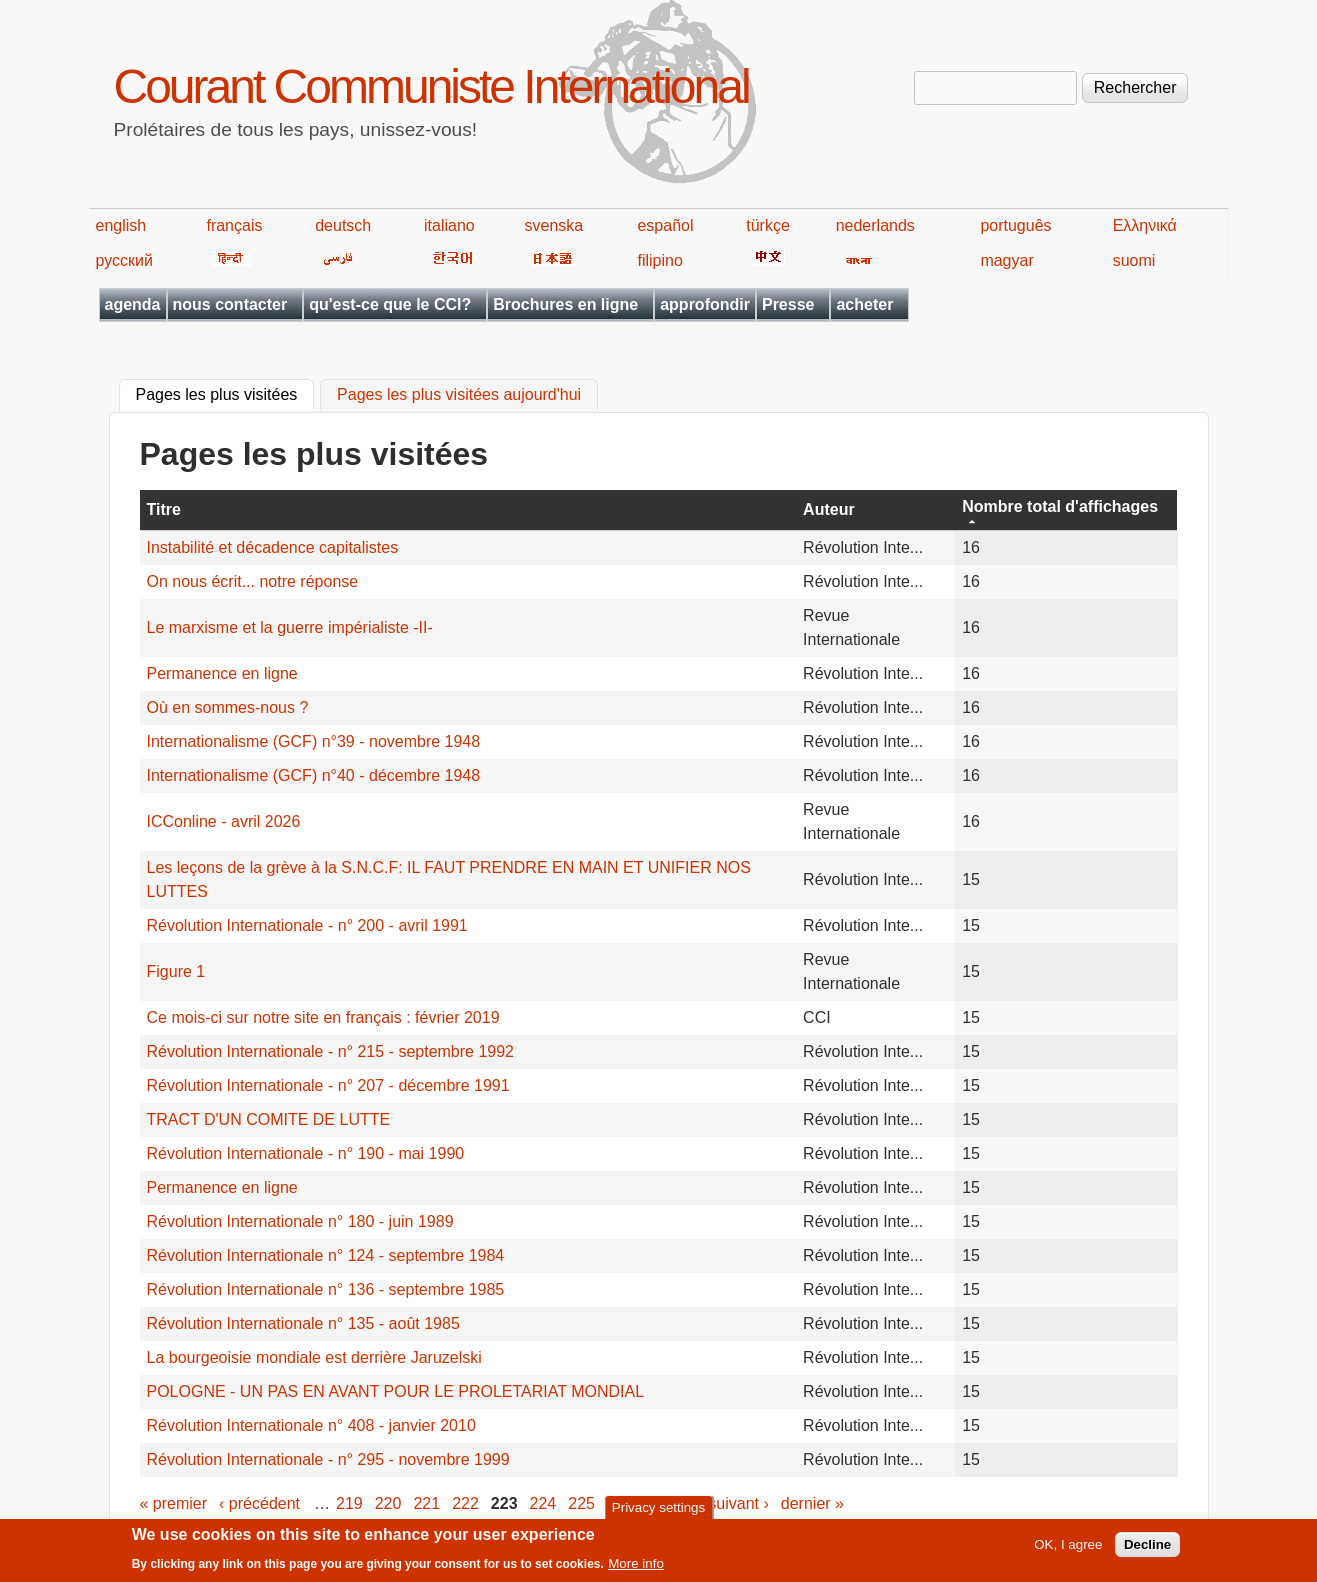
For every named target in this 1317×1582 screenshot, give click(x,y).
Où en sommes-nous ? (228, 707)
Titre (164, 509)
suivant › (738, 1503)
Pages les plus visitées (225, 393)
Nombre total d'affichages (1060, 506)
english (121, 225)
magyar (1006, 260)
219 (349, 1503)
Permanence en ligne (222, 673)
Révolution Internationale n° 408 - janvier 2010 (311, 1425)
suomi (1134, 260)
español (665, 225)
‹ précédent (259, 1503)
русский (124, 260)
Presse (788, 304)
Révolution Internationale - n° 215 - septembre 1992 (331, 1051)
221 (426, 1503)
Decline (1147, 1550)
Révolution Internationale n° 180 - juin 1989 (300, 1221)
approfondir (705, 304)
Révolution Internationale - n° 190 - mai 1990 (306, 1153)
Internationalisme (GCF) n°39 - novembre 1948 (314, 741)
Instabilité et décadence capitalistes (273, 547)
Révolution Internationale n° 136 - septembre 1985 (326, 1289)
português (1015, 225)
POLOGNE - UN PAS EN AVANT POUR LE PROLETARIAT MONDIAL (396, 1391)
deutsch (343, 225)
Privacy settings (658, 1513)
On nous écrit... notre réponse (253, 581)
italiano (449, 225)
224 (543, 1503)
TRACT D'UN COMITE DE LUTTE (269, 1119)
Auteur (829, 509)
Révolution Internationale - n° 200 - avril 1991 (307, 925)
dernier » (812, 1503)
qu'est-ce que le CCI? (390, 304)
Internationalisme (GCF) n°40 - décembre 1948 (314, 775)
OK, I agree (1068, 1550)
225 (581, 1503)
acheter (864, 304)
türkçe (768, 225)
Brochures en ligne (565, 304)
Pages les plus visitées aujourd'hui (459, 395)
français (234, 225)
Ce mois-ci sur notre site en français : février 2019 (323, 1017)
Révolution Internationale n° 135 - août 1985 (303, 1323)
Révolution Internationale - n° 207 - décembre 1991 (328, 1085)
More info (636, 1569)
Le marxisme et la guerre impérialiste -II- (290, 627)
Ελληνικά (1145, 225)
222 (465, 1503)
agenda (133, 304)
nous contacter (230, 304)
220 (388, 1503)
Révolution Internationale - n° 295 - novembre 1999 (328, 1459)
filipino (659, 260)
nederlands (875, 225)
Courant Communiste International (431, 86)
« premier (174, 1503)
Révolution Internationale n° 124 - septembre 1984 (326, 1255)
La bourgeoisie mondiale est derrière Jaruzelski (314, 1357)
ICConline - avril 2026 (224, 821)
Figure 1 (176, 971)
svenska (554, 225)
